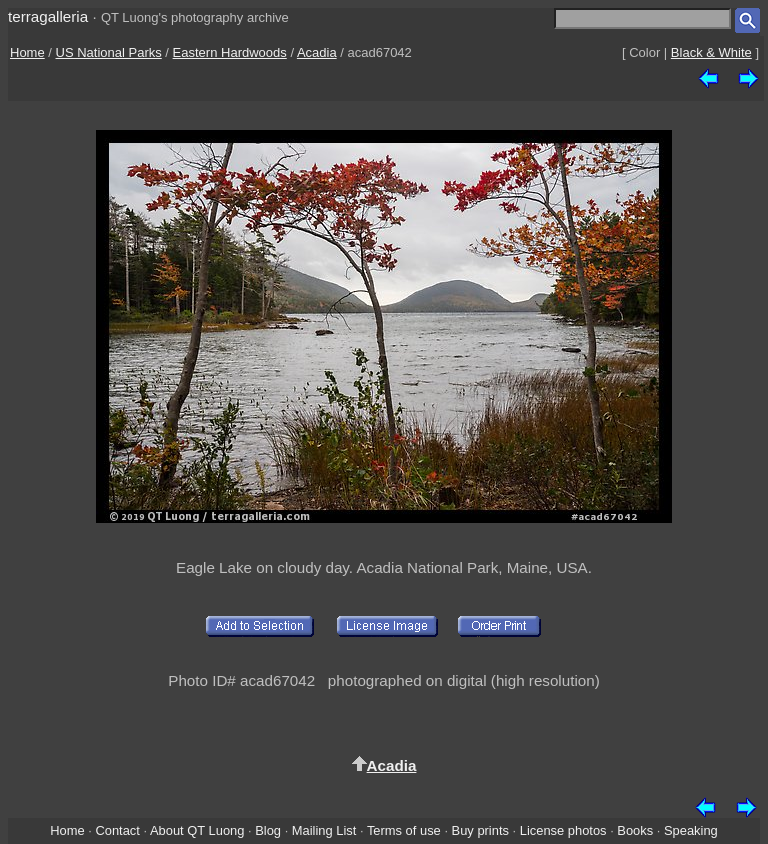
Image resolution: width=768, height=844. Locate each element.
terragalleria (48, 16)
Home (27, 52)
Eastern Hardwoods (230, 52)
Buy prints (480, 830)
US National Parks (109, 52)
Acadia (317, 52)
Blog (268, 830)
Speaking (691, 830)
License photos (563, 830)
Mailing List (324, 830)
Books (635, 830)
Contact (117, 830)
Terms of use (404, 830)
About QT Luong (197, 830)
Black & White (711, 52)
